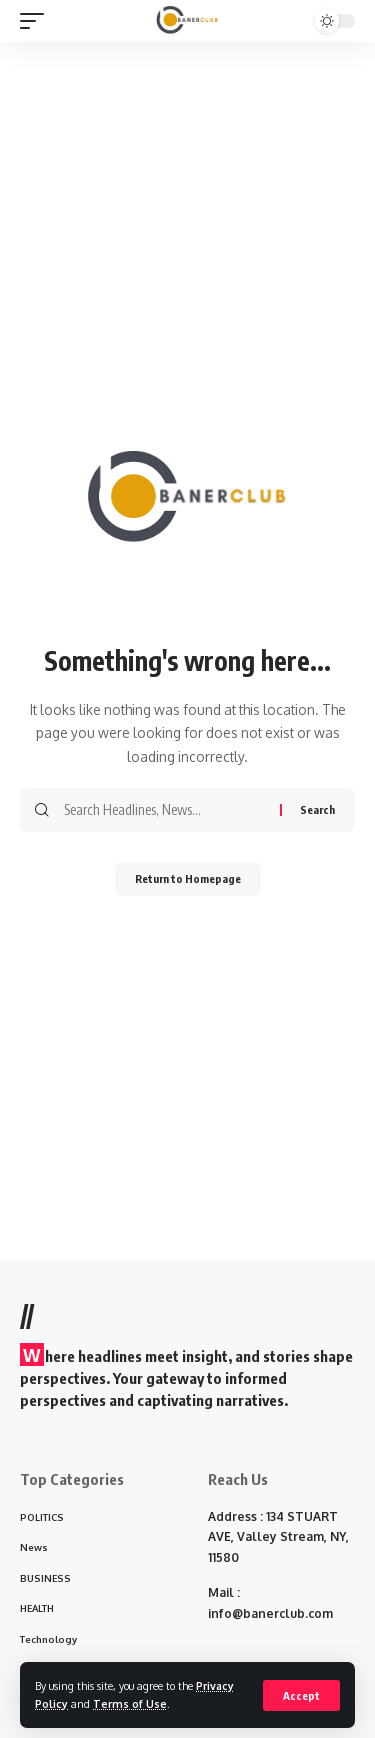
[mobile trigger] (37, 21)
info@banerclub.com (270, 1613)
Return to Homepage (188, 878)
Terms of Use (130, 1703)
